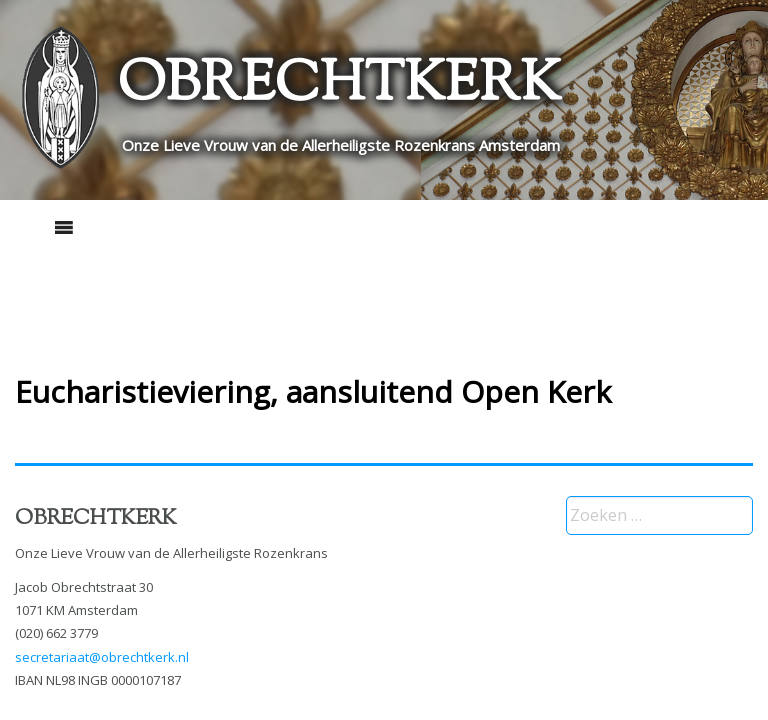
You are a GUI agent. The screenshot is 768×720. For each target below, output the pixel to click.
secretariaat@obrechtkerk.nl (102, 657)
